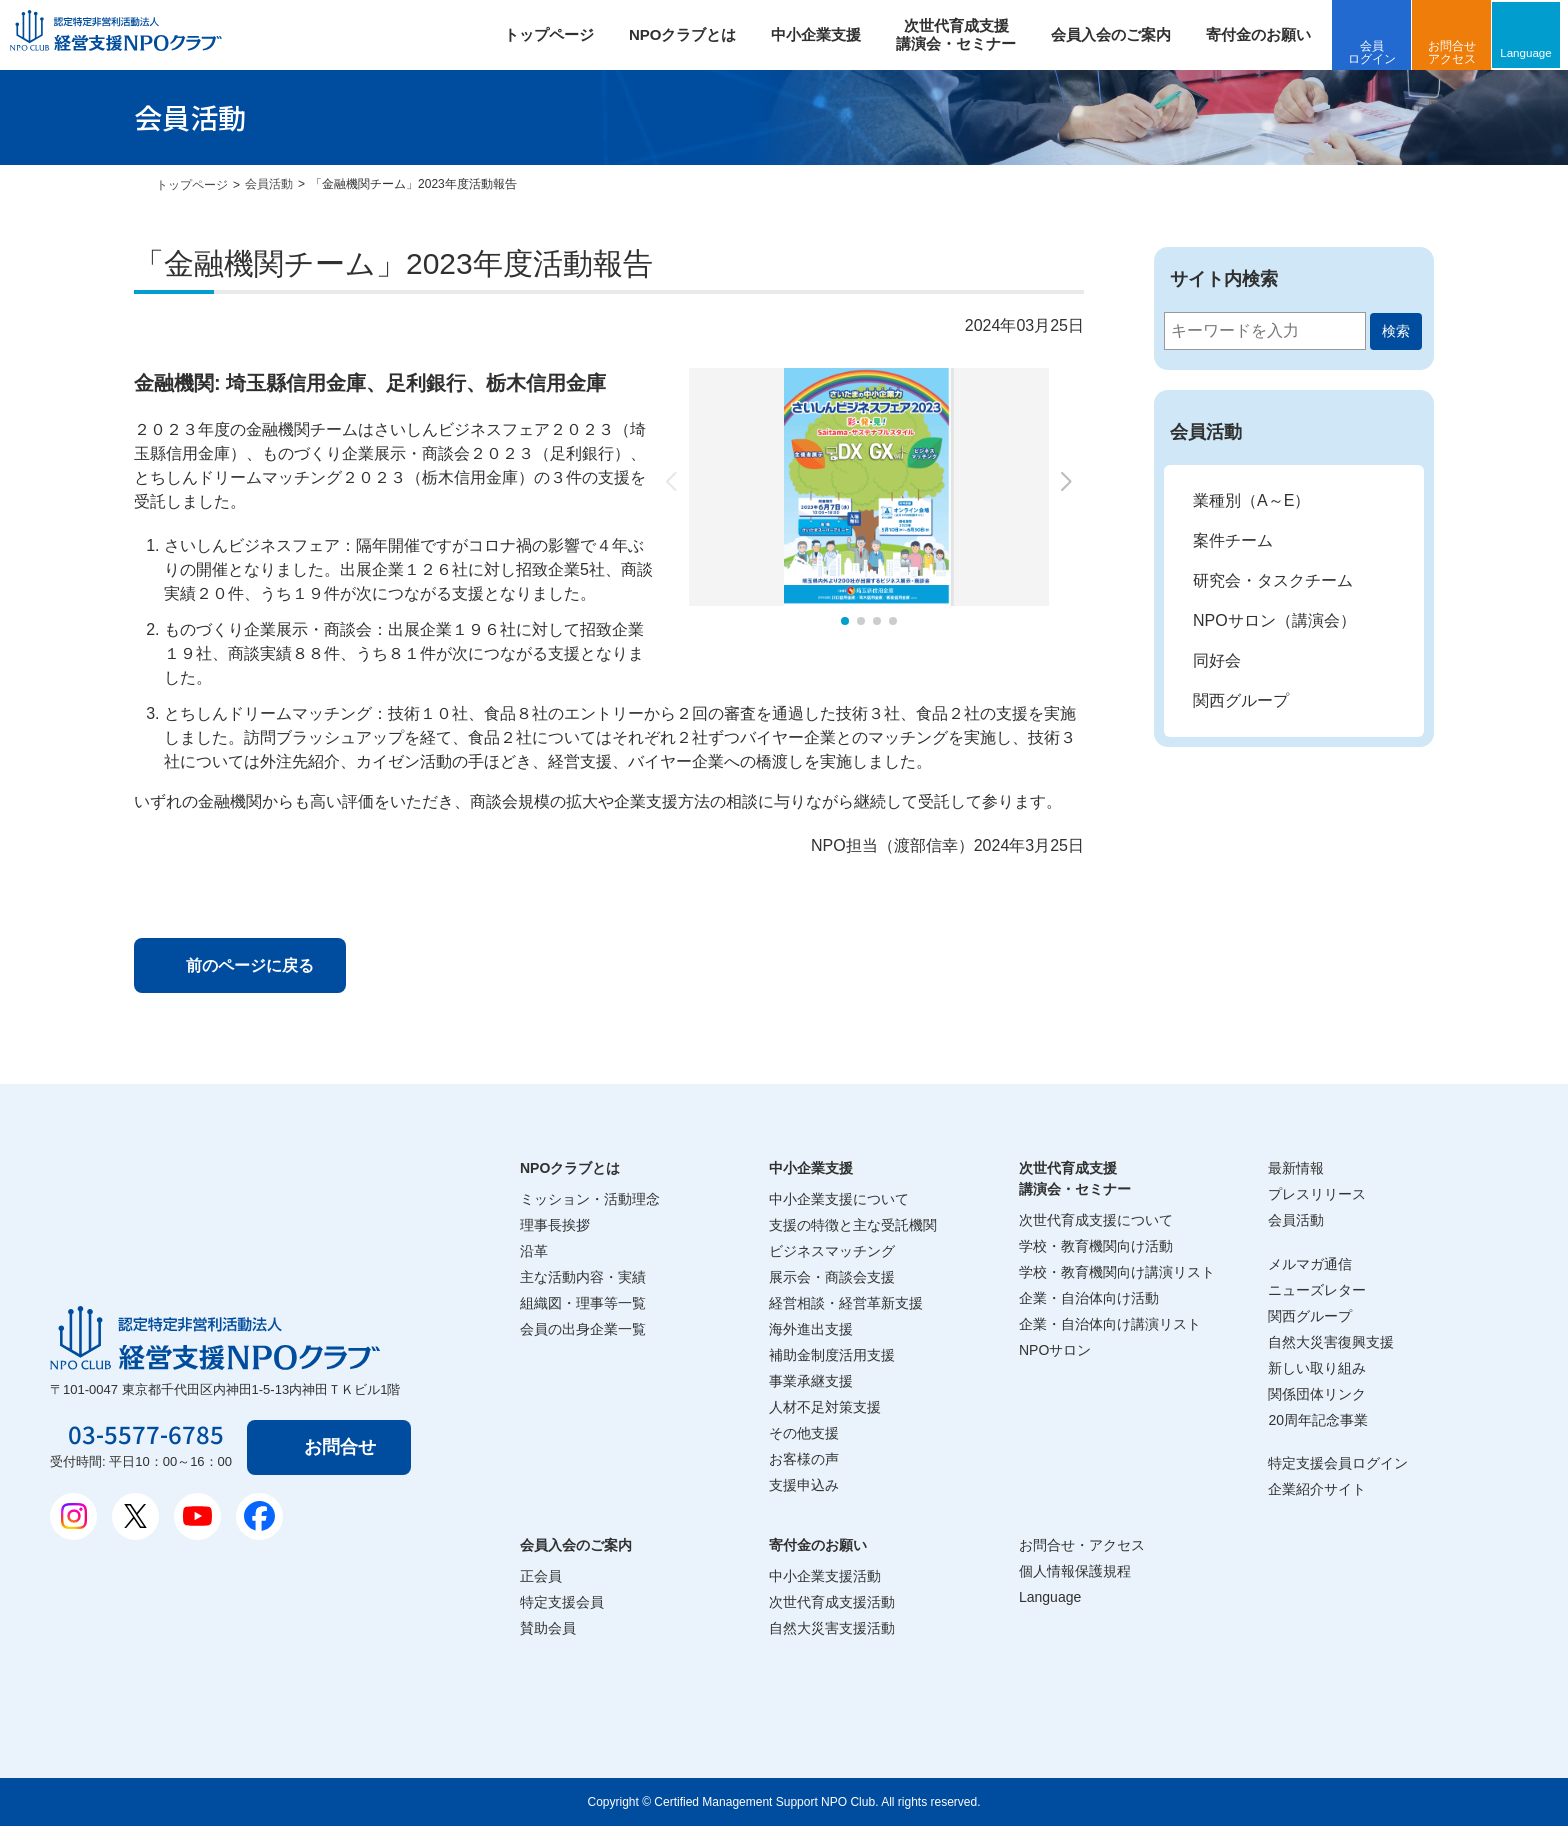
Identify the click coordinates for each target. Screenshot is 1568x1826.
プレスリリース (1317, 1194)
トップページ (553, 34)
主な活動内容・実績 (583, 1277)
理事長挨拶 (555, 1225)
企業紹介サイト (1317, 1489)
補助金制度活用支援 (832, 1355)
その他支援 (804, 1433)
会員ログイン (1377, 52)
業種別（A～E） (1251, 500)
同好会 (1217, 660)
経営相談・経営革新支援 (846, 1303)
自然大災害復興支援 (1331, 1342)
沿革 (534, 1251)
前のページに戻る (253, 965)
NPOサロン (1055, 1350)
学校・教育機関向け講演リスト (1117, 1272)
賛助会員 (548, 1628)
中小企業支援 (821, 34)
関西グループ (1241, 700)
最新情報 (1296, 1168)
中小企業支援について (839, 1199)
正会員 (541, 1576)
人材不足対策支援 (825, 1407)
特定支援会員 (562, 1602)
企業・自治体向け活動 (1089, 1298)
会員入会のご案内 (1116, 34)
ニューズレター (1317, 1290)
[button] (845, 621)
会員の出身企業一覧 (583, 1329)
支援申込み (804, 1485)
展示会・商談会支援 (832, 1277)
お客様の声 (804, 1459)
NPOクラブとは (687, 34)
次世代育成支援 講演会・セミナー (961, 34)
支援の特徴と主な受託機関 (853, 1225)
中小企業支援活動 (825, 1576)
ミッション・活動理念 (590, 1199)
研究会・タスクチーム (1273, 580)
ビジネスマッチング (832, 1251)
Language (1532, 52)
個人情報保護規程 (1075, 1571)
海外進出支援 (811, 1329)
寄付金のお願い (1263, 34)
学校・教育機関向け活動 (1096, 1246)
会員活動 (269, 184)
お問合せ (344, 1447)
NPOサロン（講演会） (1274, 620)
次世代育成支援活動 (832, 1602)
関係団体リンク (1317, 1394)
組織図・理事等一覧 (583, 1303)
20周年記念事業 (1318, 1420)
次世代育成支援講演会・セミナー (1075, 1178)
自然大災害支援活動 (832, 1628)
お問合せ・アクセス (1082, 1545)
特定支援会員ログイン (1338, 1463)
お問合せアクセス (1457, 52)
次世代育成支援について (1096, 1220)
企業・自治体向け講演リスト (1110, 1324)
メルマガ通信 (1310, 1264)
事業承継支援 (811, 1381)
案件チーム (1233, 540)
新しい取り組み (1317, 1368)
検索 (1396, 331)
